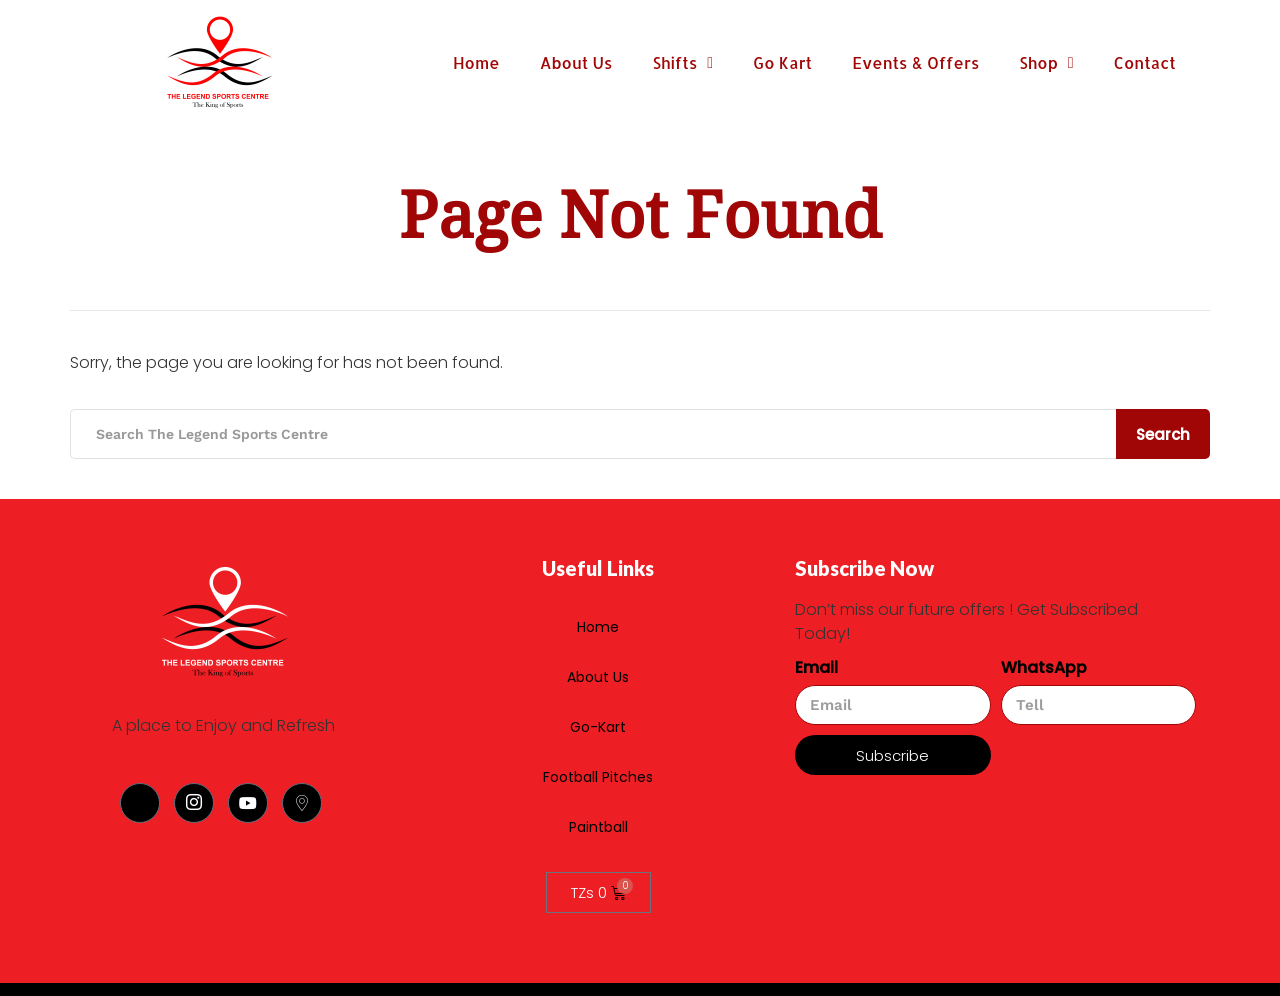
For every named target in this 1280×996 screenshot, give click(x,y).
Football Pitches (731, 652)
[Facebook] (140, 803)
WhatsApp (1044, 667)
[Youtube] (248, 803)
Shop (1046, 63)
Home (476, 62)
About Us (576, 62)
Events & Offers (915, 62)
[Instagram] (194, 803)
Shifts (682, 63)
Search (1163, 434)
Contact (1145, 62)
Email (816, 667)
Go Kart (782, 62)
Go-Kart (650, 652)
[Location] (302, 803)
